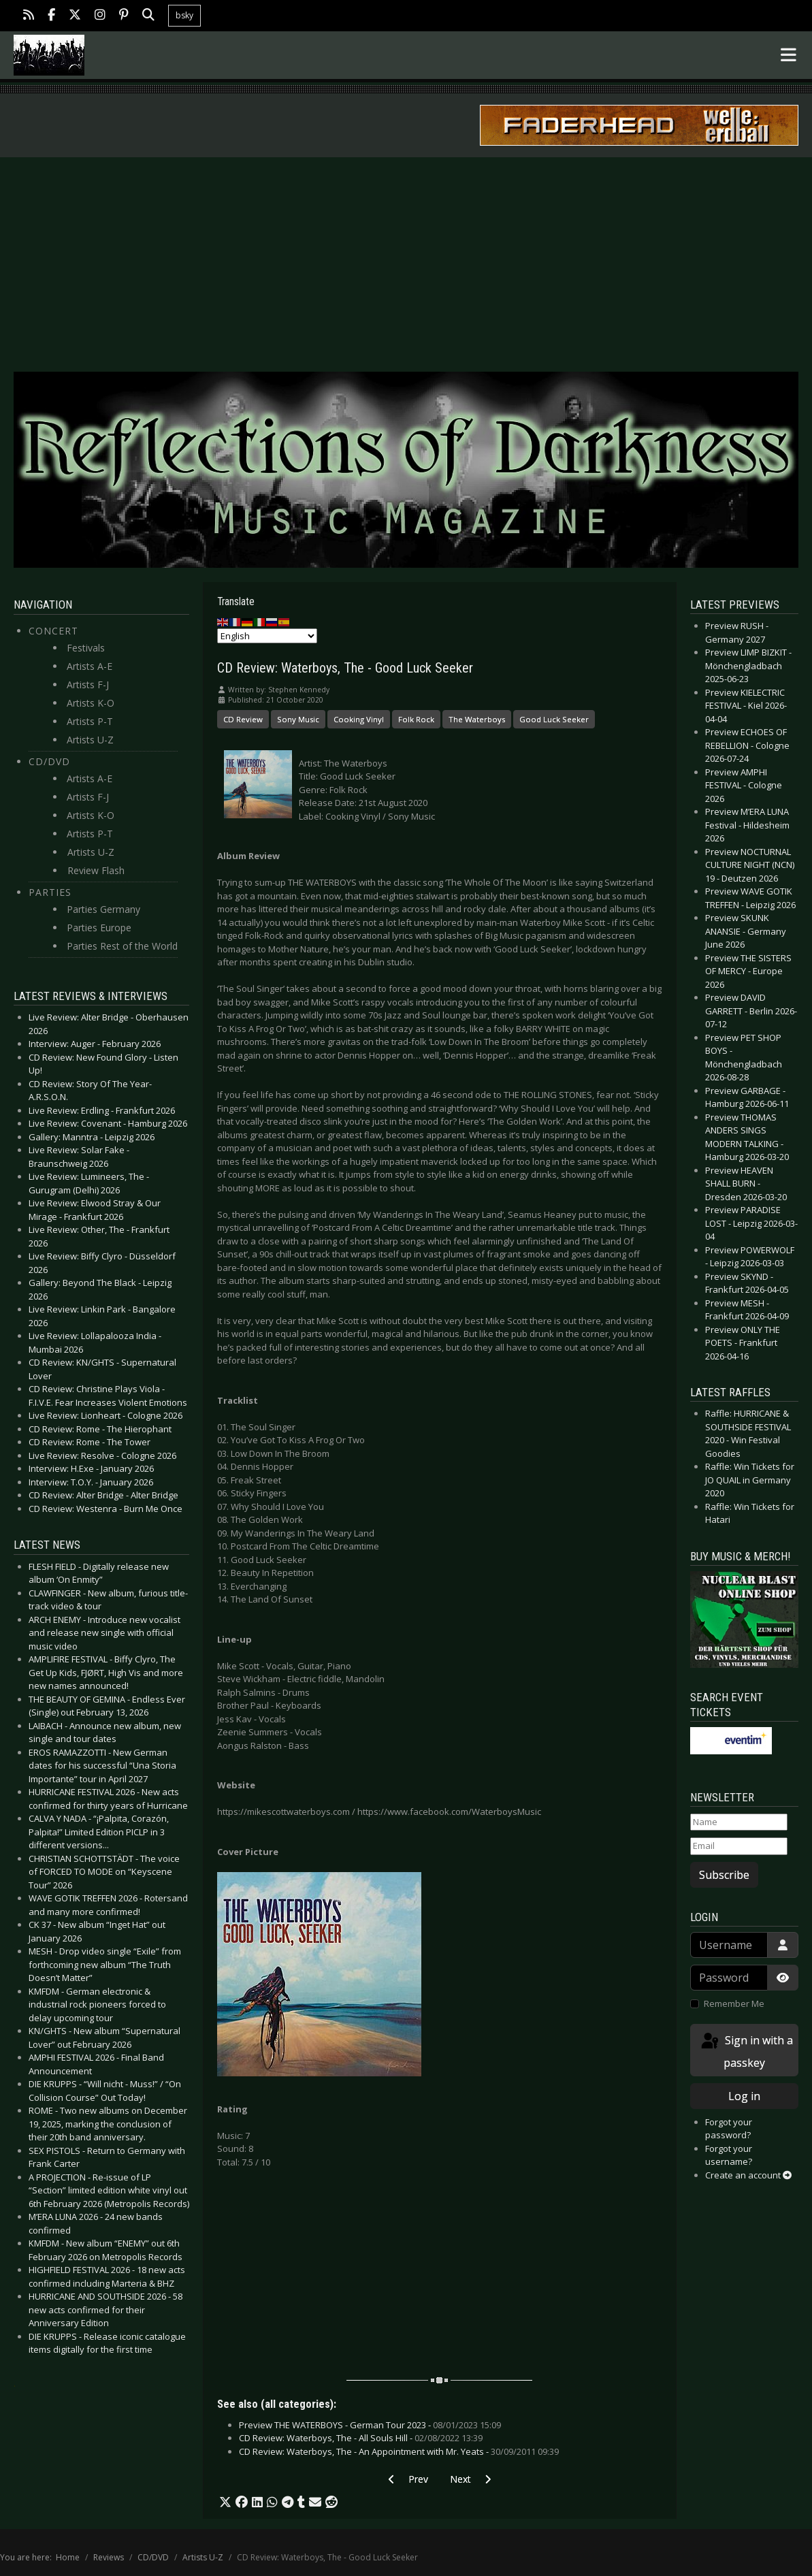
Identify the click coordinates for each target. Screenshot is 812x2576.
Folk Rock (416, 719)
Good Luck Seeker (554, 719)
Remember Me (734, 2003)
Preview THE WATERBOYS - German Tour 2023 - (370, 2425)
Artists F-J (88, 684)
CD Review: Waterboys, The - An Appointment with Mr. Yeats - (399, 2451)
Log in (744, 2096)
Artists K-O (90, 702)
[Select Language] (267, 635)
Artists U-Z (90, 739)
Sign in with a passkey (746, 2050)
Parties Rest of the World (122, 945)
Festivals (86, 647)
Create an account (748, 2175)
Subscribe (724, 1874)
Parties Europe (99, 927)
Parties (50, 892)
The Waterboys (477, 719)
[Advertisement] (406, 259)
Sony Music (298, 719)
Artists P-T (90, 721)
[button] (225, 2502)
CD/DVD (49, 761)
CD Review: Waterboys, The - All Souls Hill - (361, 2438)
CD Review (243, 719)
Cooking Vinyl (359, 719)
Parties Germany (103, 909)
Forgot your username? (728, 2155)
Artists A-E (89, 666)
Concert (53, 630)
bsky (184, 15)
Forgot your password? (728, 2129)
